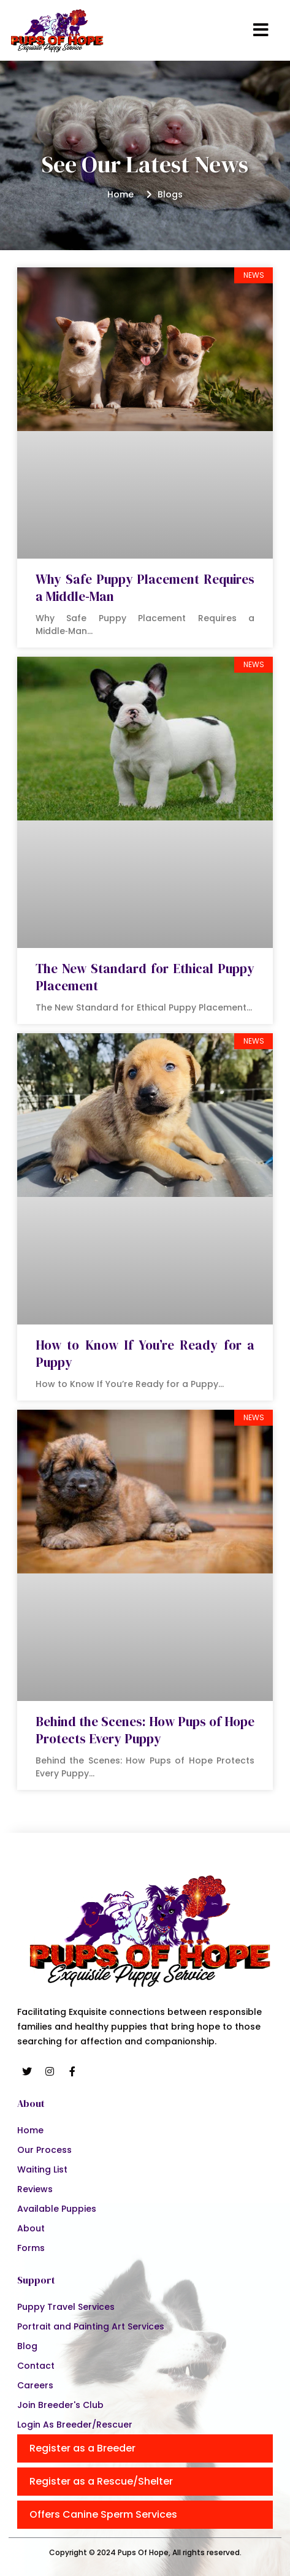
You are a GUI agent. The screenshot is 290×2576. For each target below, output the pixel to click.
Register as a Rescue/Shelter (101, 2481)
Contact (36, 2366)
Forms (31, 2248)
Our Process (44, 2150)
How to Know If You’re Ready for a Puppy (145, 1353)
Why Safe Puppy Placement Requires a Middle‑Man (145, 588)
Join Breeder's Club (60, 2405)
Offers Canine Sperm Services (103, 2514)
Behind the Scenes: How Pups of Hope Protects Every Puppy (145, 1730)
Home (30, 2130)
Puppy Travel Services (66, 2307)
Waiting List (42, 2169)
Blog (27, 2346)
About (31, 2228)
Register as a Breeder (82, 2448)
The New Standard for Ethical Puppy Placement (145, 977)
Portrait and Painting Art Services (90, 2326)
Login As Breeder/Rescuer (74, 2424)
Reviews (35, 2189)
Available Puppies (56, 2209)
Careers (35, 2385)
